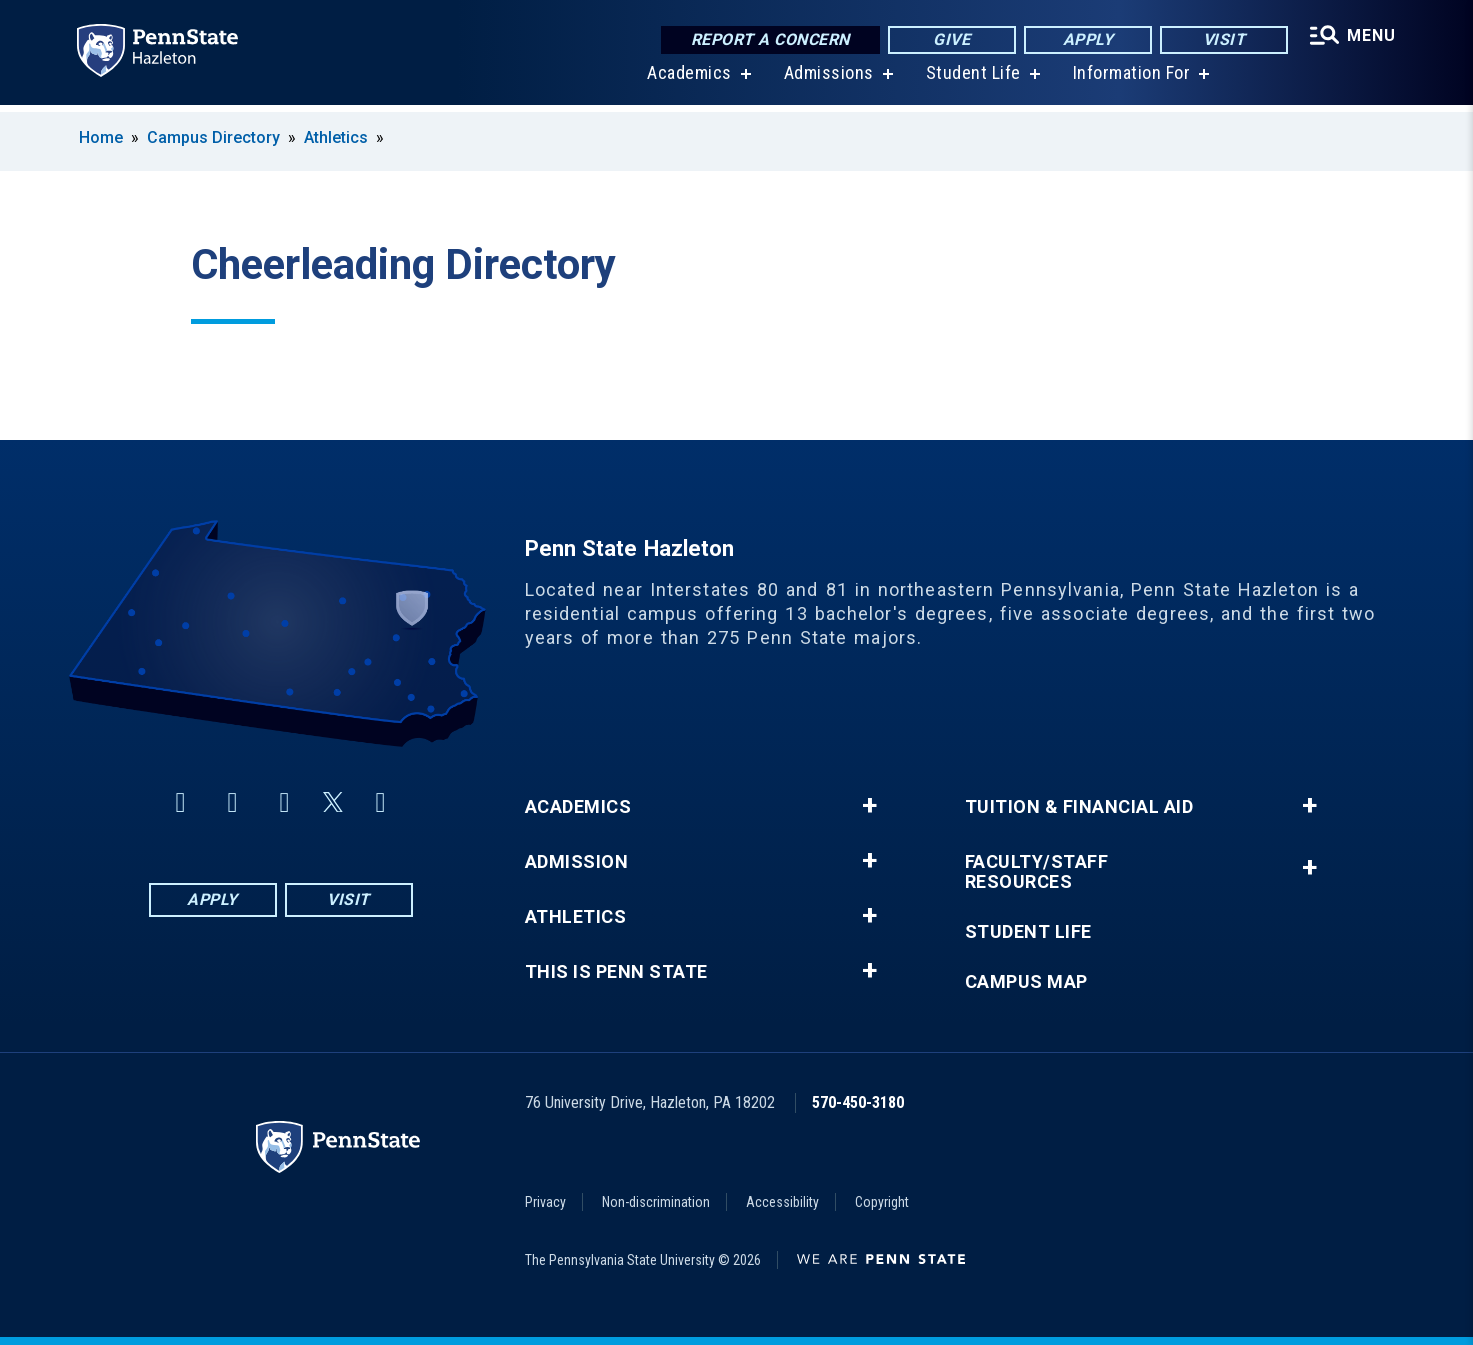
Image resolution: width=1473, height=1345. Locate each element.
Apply (1085, 39)
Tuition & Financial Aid (1079, 807)
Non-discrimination (656, 1202)
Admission (577, 862)
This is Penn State (616, 972)
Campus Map (1026, 982)
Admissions (827, 79)
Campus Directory (213, 137)
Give (949, 39)
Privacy (545, 1202)
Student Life (971, 79)
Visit (1221, 39)
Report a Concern (768, 39)
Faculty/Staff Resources (1037, 872)
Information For (1130, 79)
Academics (688, 79)
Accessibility (782, 1202)
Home (101, 137)
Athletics (336, 137)
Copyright (882, 1202)
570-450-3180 (858, 1102)
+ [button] (869, 806)
